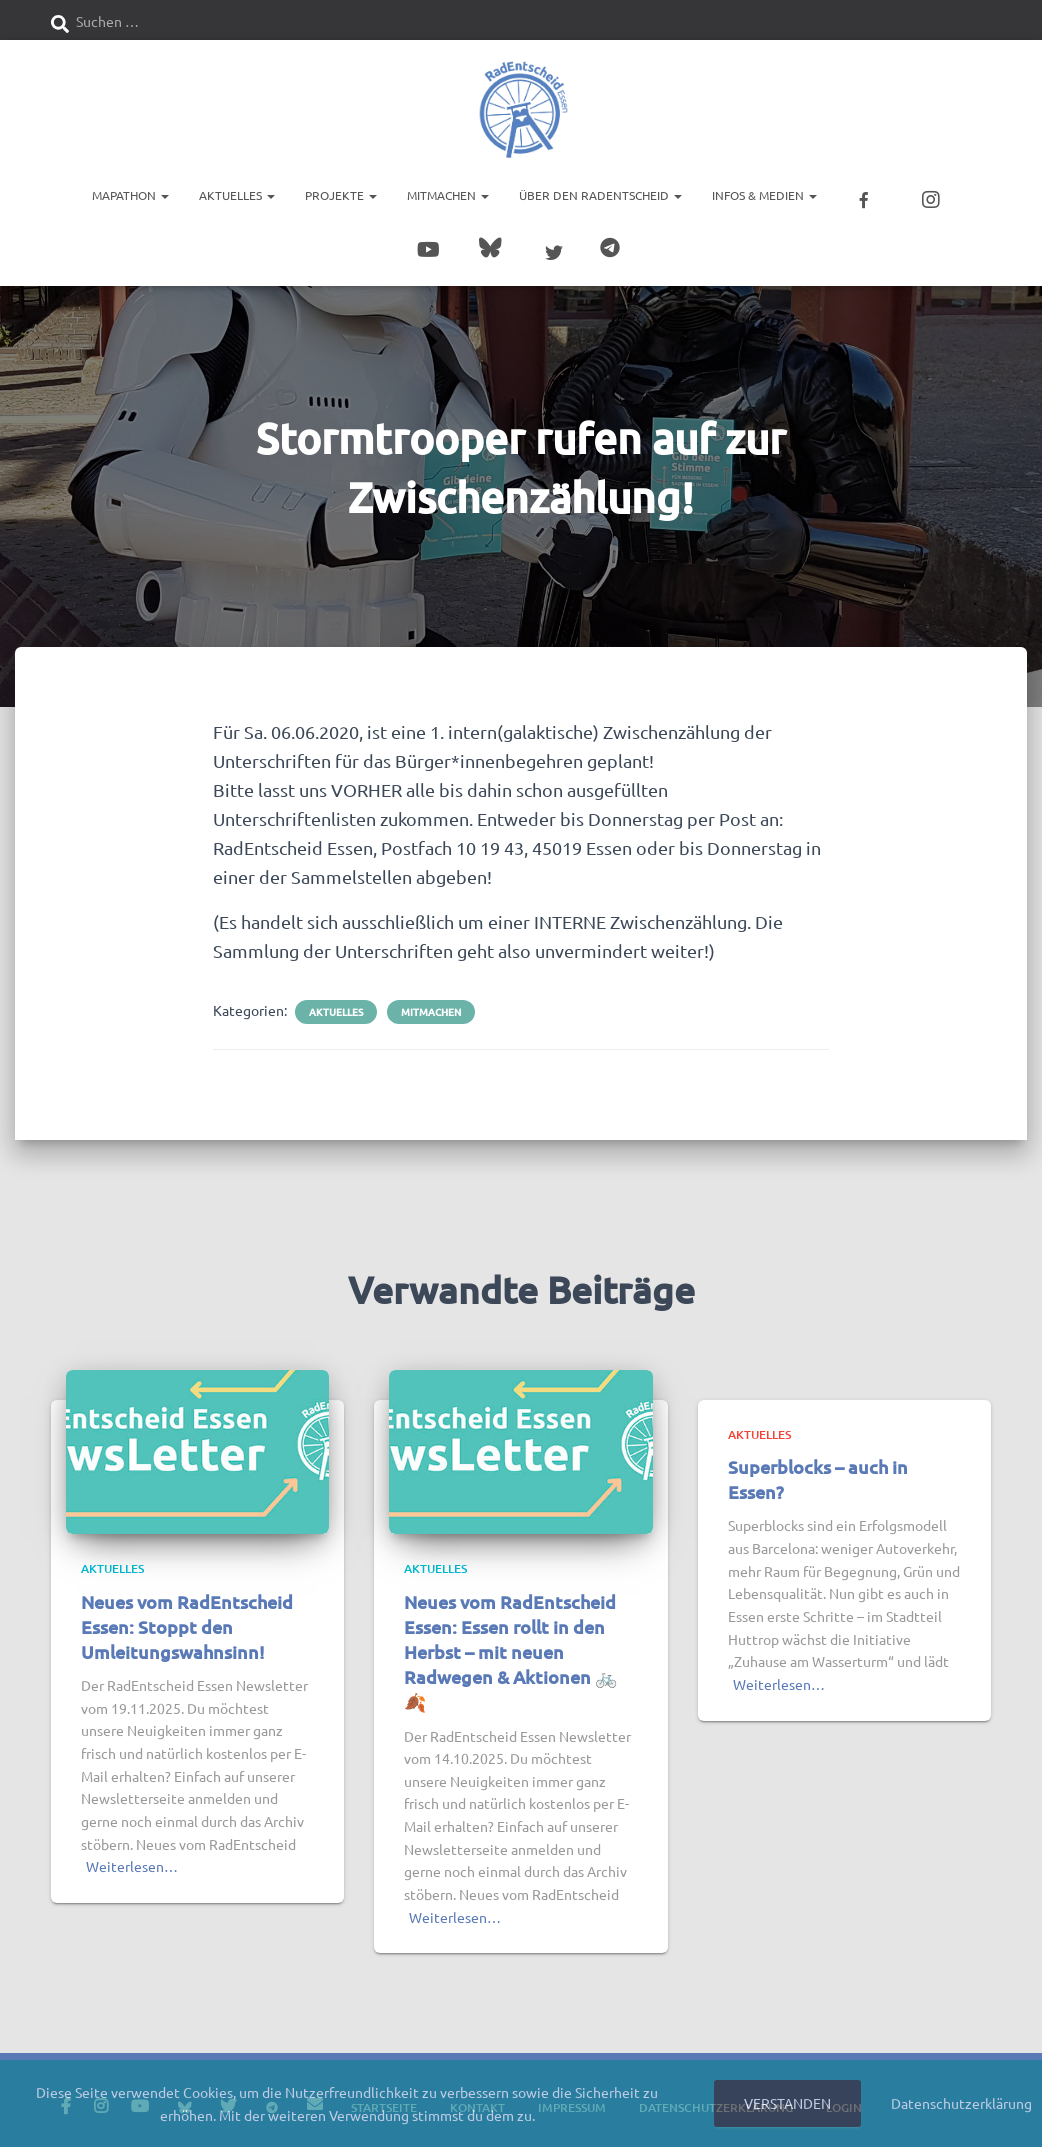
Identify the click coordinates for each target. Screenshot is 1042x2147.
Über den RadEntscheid (600, 195)
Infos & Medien (764, 195)
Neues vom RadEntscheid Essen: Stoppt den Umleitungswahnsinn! (187, 1622)
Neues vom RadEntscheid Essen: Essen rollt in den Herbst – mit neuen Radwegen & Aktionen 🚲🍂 (510, 1648)
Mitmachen (448, 195)
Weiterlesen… (132, 1863)
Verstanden (787, 2103)
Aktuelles (237, 195)
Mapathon (130, 195)
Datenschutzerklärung (961, 2103)
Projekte (341, 195)
